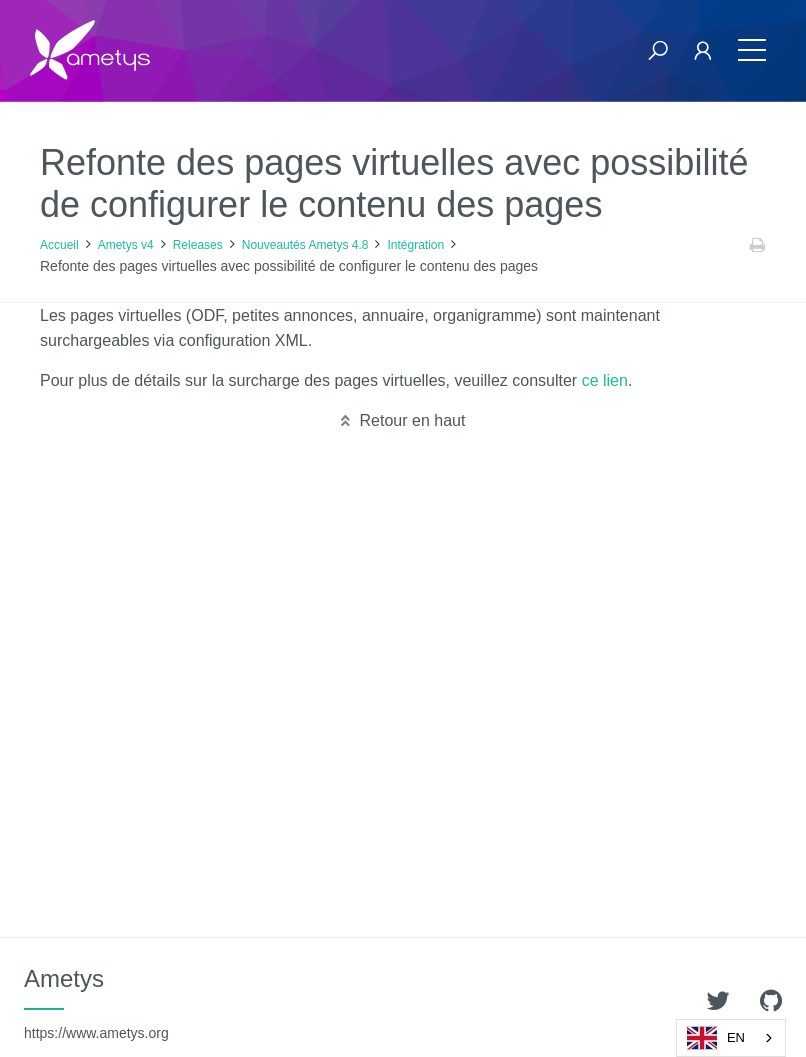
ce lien (605, 380)
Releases (198, 245)
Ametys (96, 1003)
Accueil (59, 245)
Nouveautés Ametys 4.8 (305, 245)
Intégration (415, 245)
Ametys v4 (126, 245)
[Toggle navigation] (752, 50)
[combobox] (731, 1038)
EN (716, 1038)
